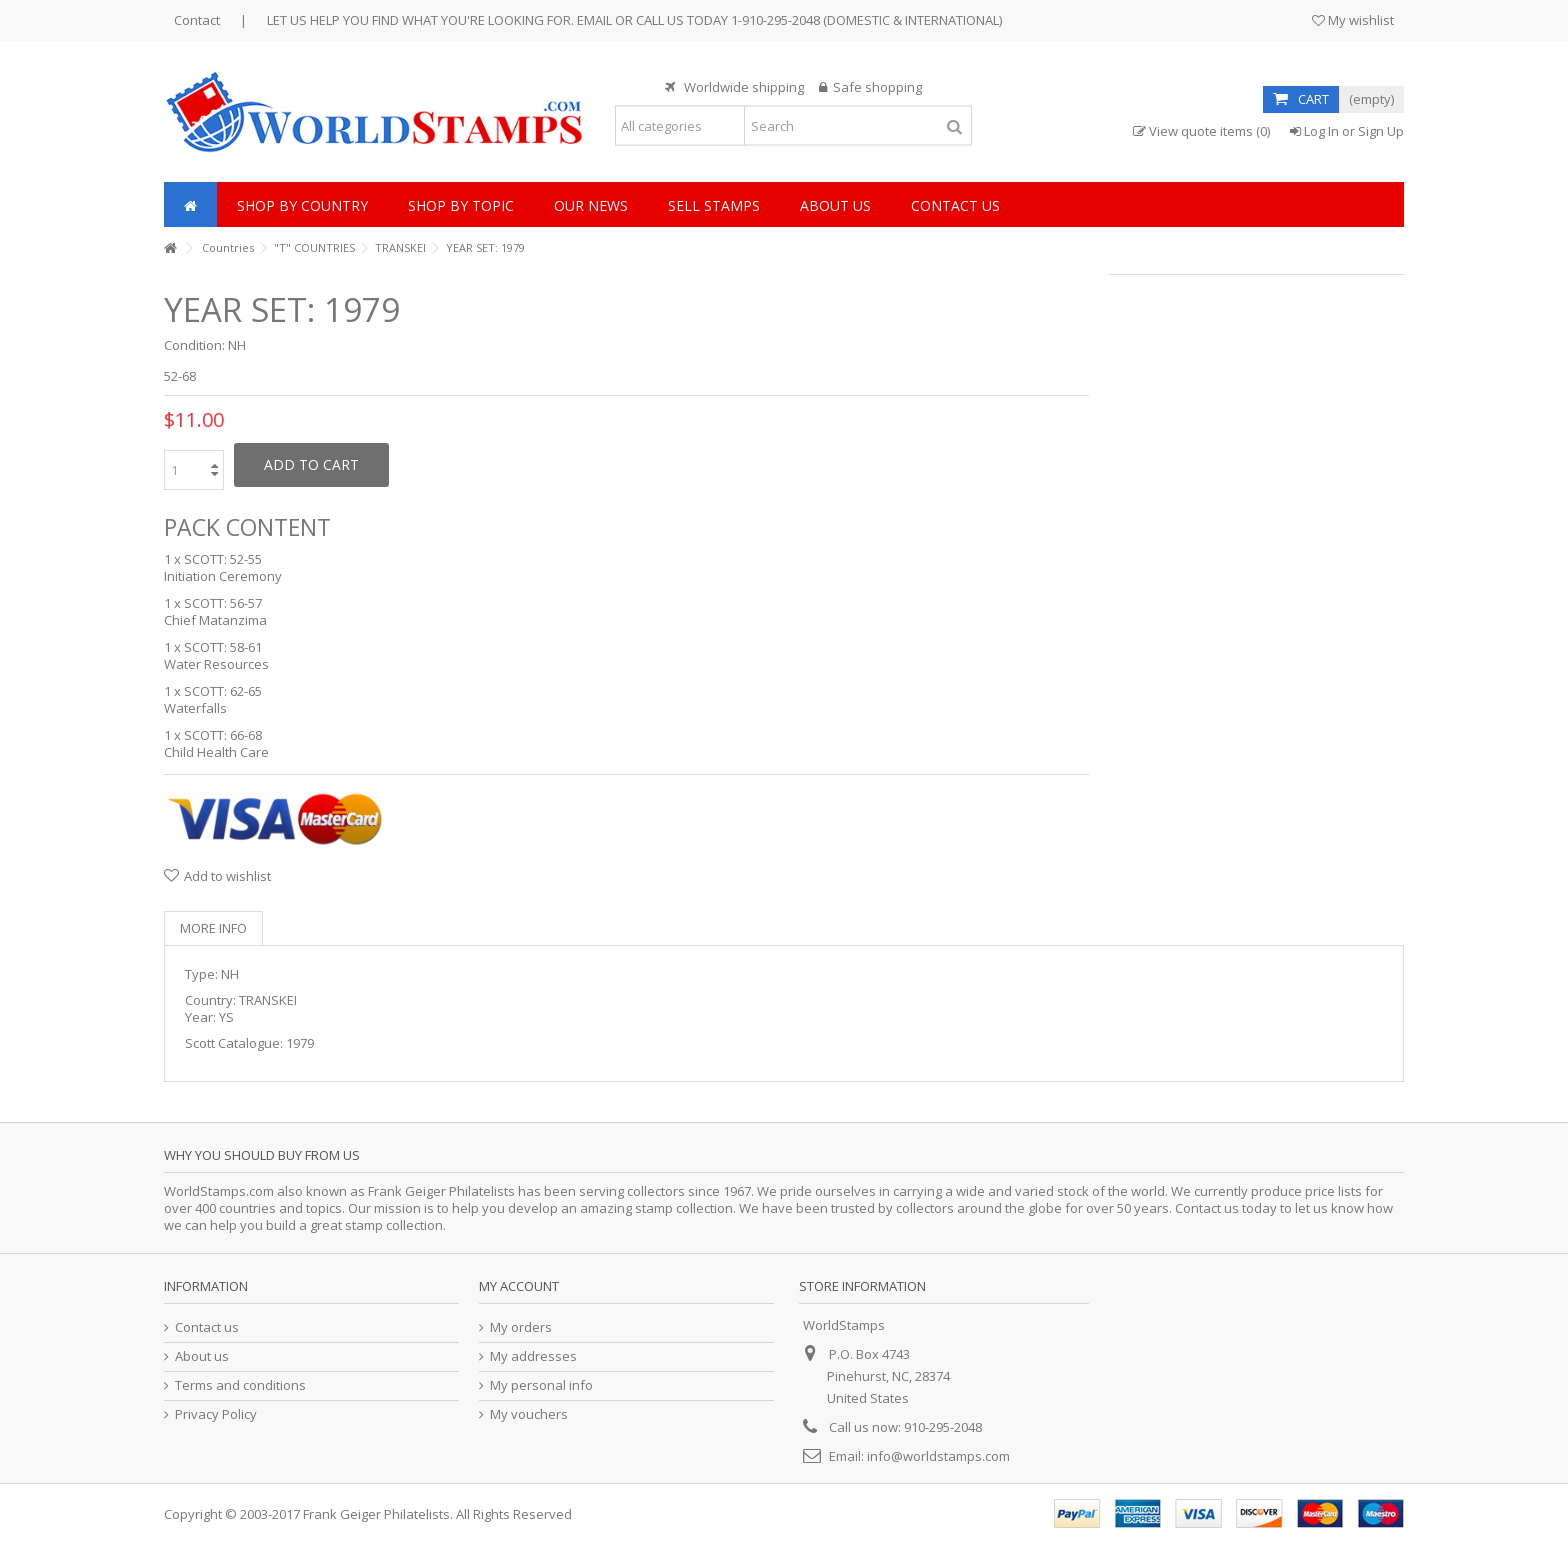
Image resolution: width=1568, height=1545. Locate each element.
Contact (197, 20)
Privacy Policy (216, 1414)
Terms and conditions (240, 1385)
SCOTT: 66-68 (223, 735)
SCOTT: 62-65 (223, 691)
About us (202, 1356)
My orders (521, 1327)
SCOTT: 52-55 (223, 559)
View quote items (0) (1201, 131)
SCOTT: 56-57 (223, 603)
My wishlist (1353, 20)
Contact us (207, 1327)
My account (519, 1286)
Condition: (194, 345)
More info (213, 928)
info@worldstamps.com (938, 1456)
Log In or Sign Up (1347, 131)
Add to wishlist (227, 876)
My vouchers (529, 1414)
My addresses (533, 1356)
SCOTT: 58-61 (223, 647)
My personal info (541, 1385)
